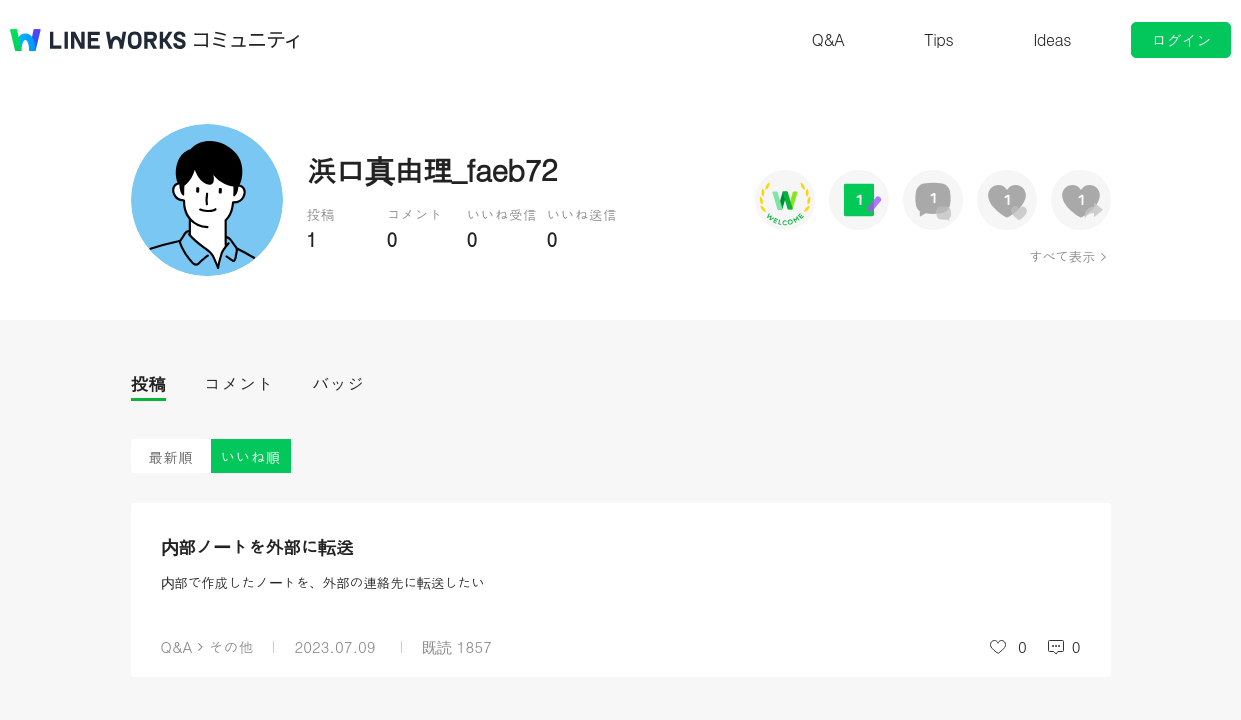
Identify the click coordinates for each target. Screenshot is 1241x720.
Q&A (828, 39)
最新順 (170, 456)
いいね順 (251, 456)
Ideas (1052, 39)
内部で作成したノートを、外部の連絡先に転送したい (323, 582)
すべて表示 (1061, 256)
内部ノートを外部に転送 (257, 546)
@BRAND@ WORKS (98, 40)
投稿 (148, 383)
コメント (239, 383)
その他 (230, 646)
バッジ (338, 383)
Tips (938, 39)
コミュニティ (247, 40)
